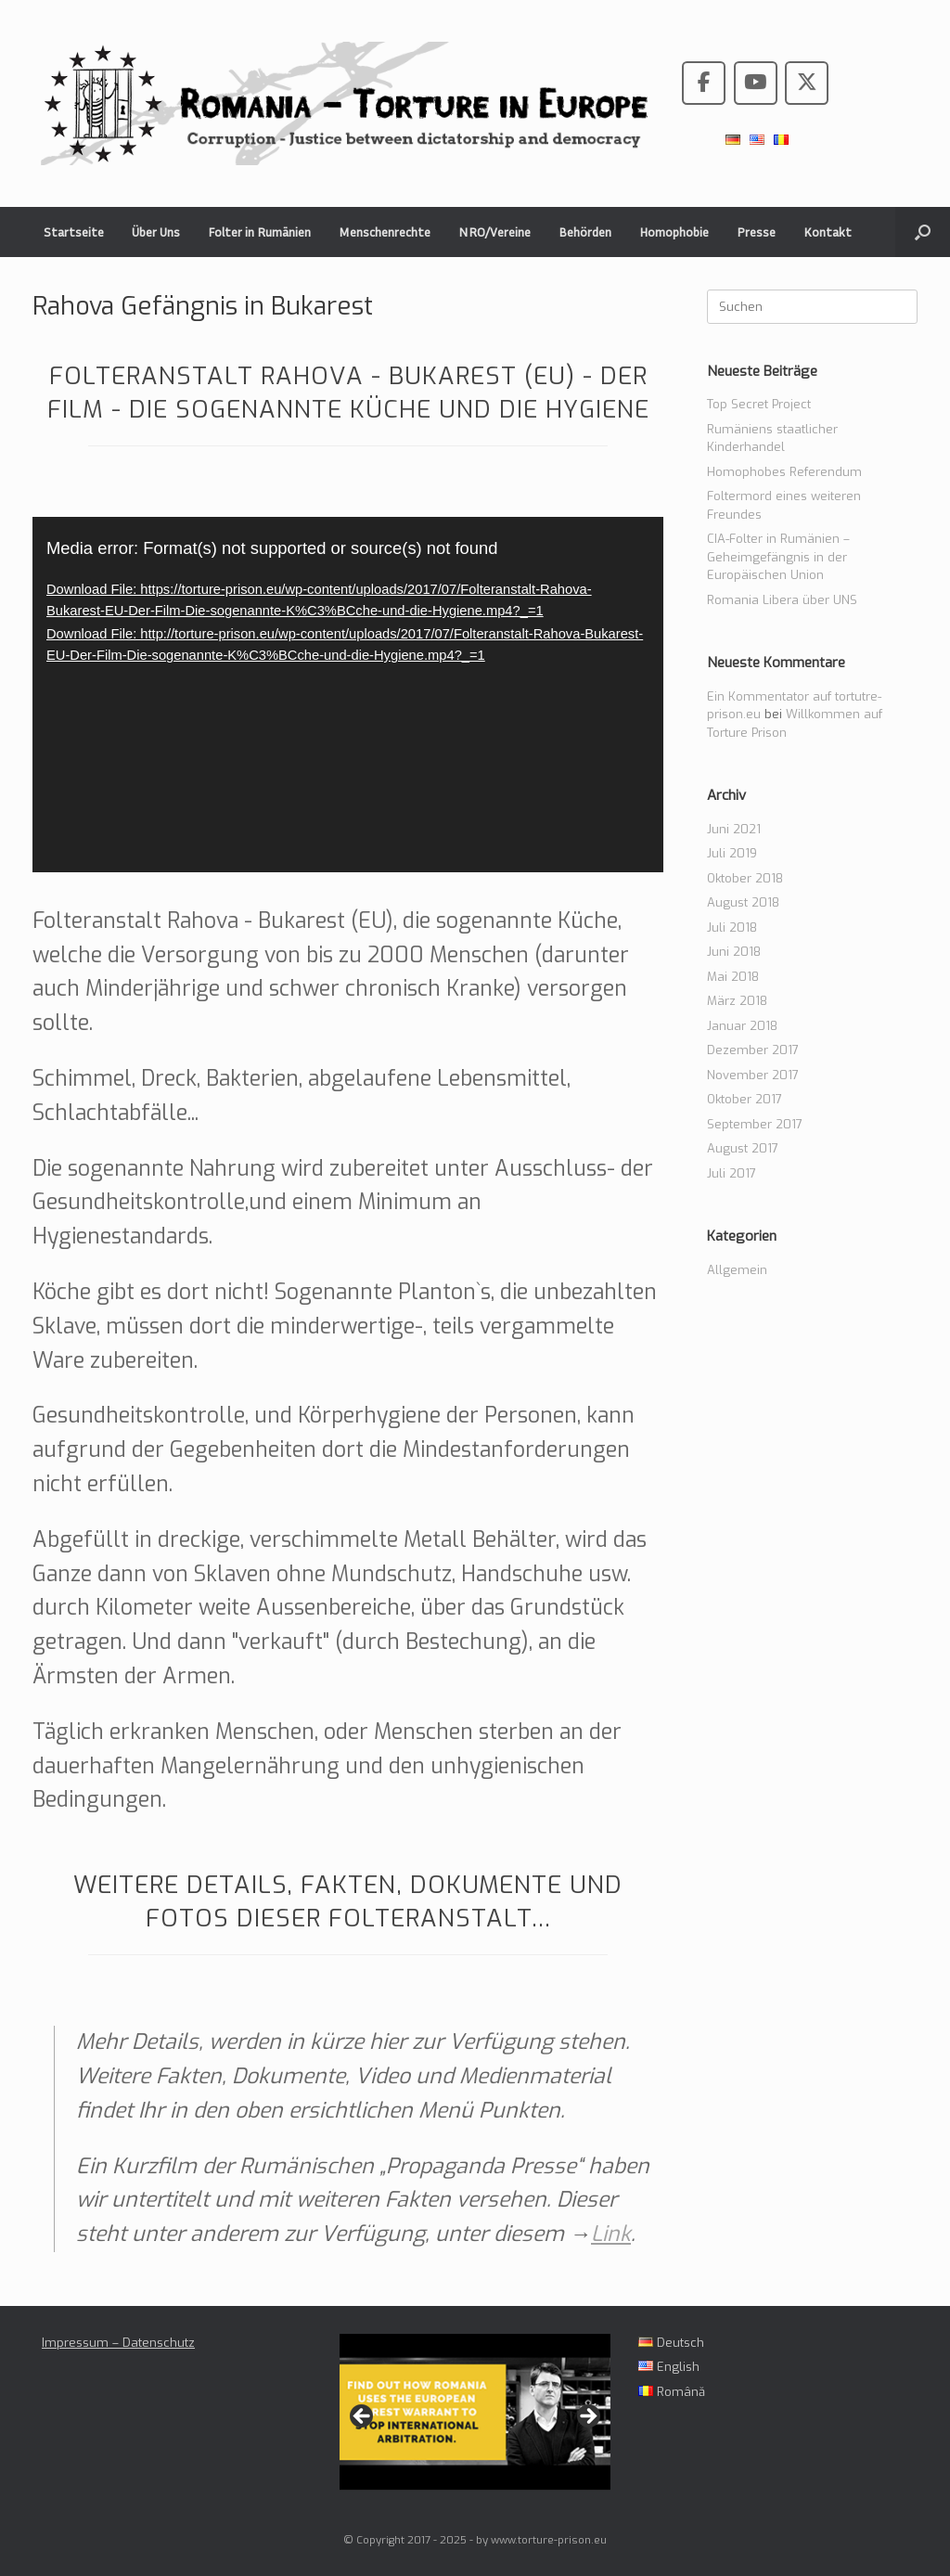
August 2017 (742, 1148)
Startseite (74, 231)
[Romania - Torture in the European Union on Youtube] (755, 83)
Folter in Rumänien (259, 231)
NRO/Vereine (494, 231)
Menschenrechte (384, 231)
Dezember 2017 (753, 1050)
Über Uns (156, 231)
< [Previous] (363, 2417)
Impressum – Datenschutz (118, 2343)
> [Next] (587, 2417)
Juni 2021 (734, 829)
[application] (347, 694)
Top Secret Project (759, 404)
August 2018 (743, 902)
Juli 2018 (732, 927)
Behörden (584, 231)
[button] (922, 232)
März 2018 (737, 1001)
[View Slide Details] (475, 2412)
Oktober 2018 (745, 878)
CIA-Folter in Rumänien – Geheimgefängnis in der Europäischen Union (778, 557)
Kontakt (827, 231)
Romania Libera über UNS (782, 600)
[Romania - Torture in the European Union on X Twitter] (806, 83)
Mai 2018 (733, 977)
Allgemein (737, 1270)
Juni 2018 (734, 952)
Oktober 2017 (744, 1099)
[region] (475, 2421)
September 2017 (754, 1124)
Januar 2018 (742, 1026)
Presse (756, 231)
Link (611, 2234)
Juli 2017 (731, 1173)
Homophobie (674, 231)
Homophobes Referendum (784, 472)
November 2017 (753, 1075)
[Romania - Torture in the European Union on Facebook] (703, 83)
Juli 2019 (732, 853)
